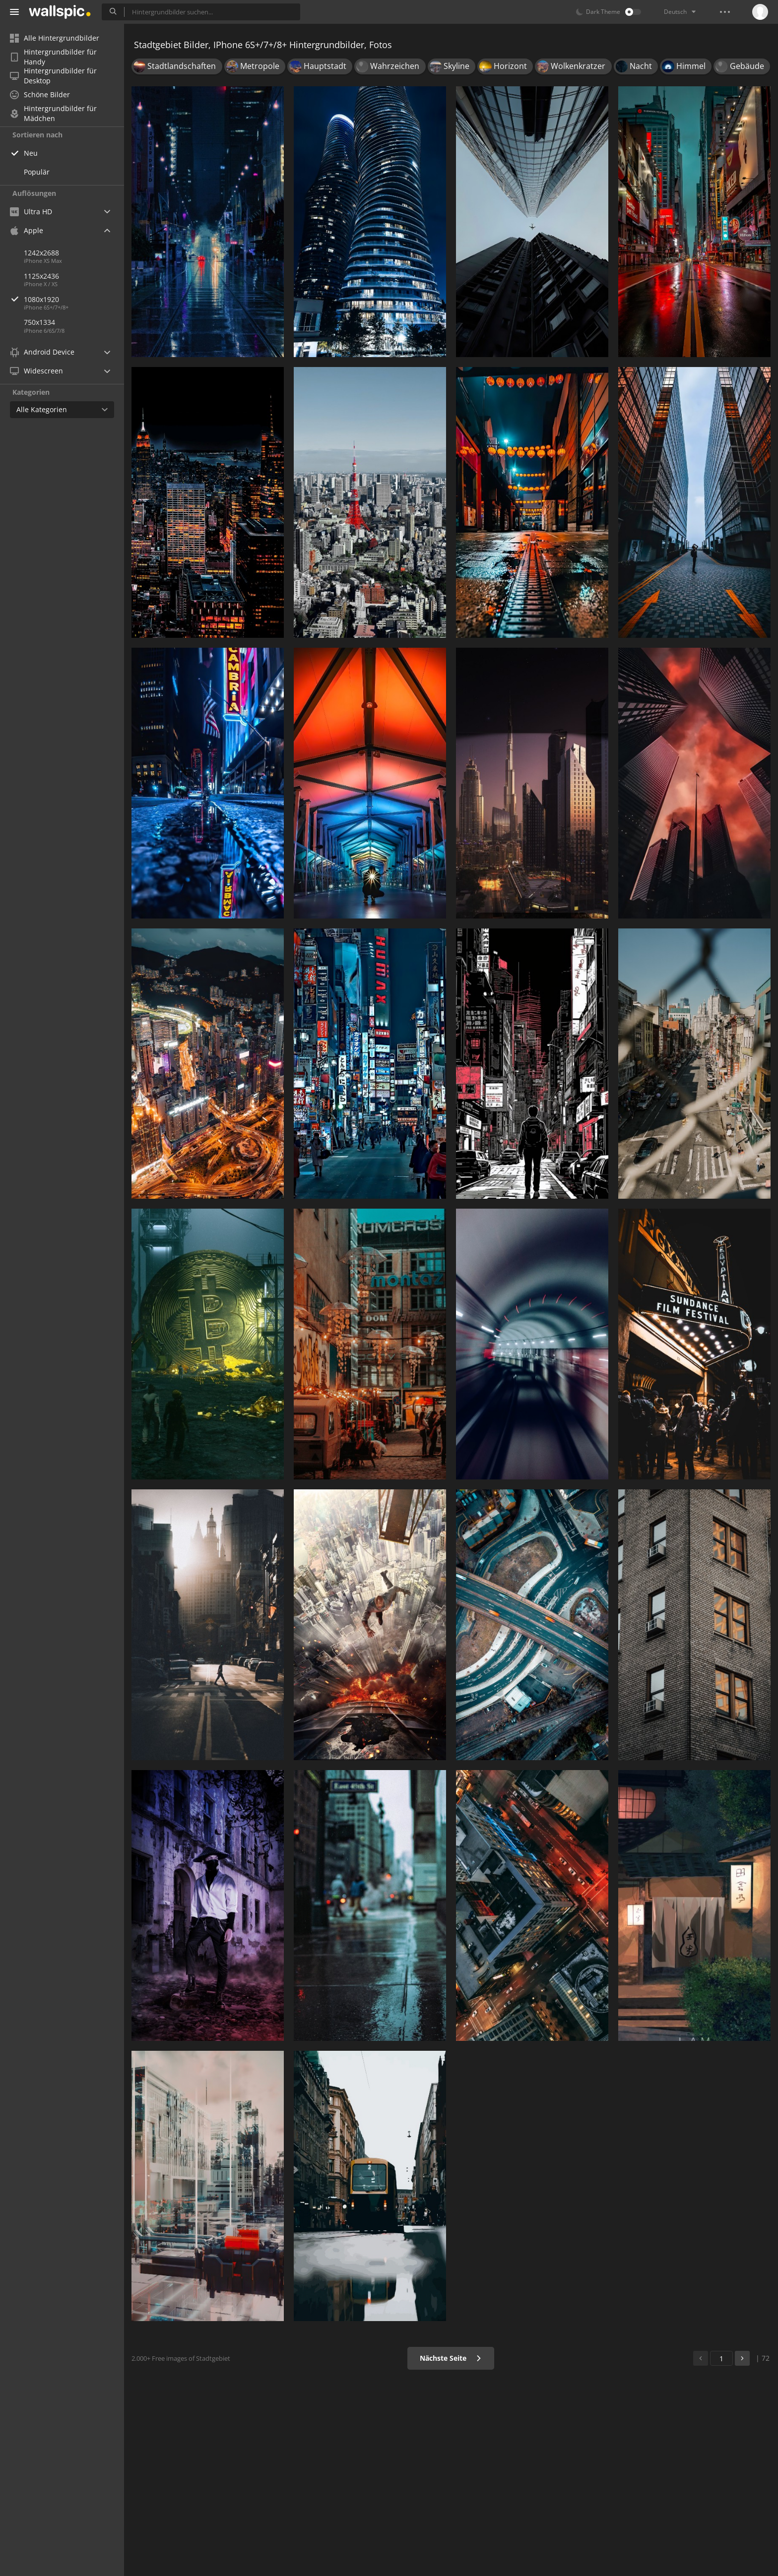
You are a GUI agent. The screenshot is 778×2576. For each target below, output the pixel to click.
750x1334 (39, 322)
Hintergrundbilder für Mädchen (53, 113)
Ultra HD (31, 211)
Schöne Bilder (40, 94)
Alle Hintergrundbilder (54, 38)
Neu (31, 153)
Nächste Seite (451, 2358)
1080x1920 (74, 299)
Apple (26, 230)
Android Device (42, 352)
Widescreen (36, 370)
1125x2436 (41, 276)
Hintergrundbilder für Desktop (53, 75)
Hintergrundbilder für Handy (53, 57)
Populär (37, 172)
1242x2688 (41, 252)
